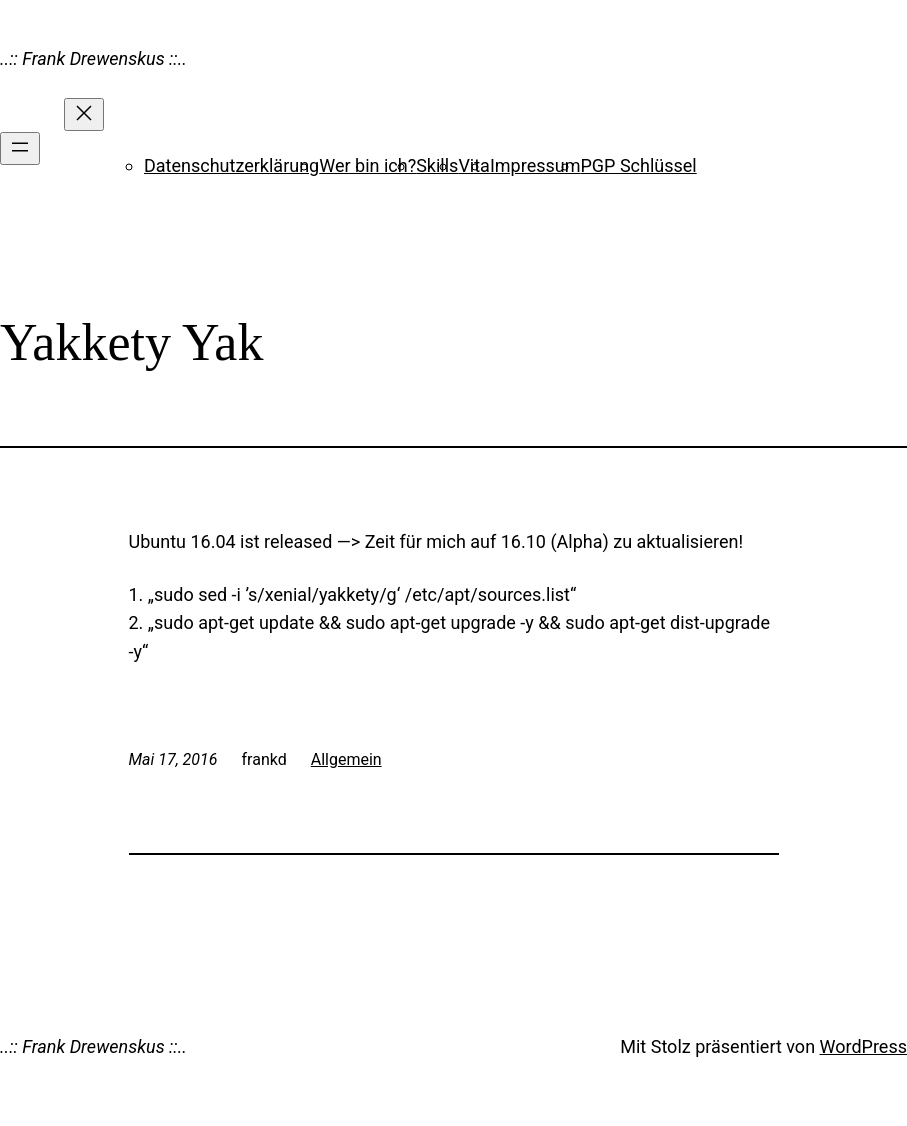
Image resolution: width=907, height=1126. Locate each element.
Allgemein (346, 759)
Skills (437, 165)
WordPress (863, 1046)
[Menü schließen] (84, 114)
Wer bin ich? (367, 165)
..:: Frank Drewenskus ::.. (93, 58)
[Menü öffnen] (20, 148)
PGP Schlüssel (638, 165)
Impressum (535, 165)
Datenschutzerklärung (231, 165)
